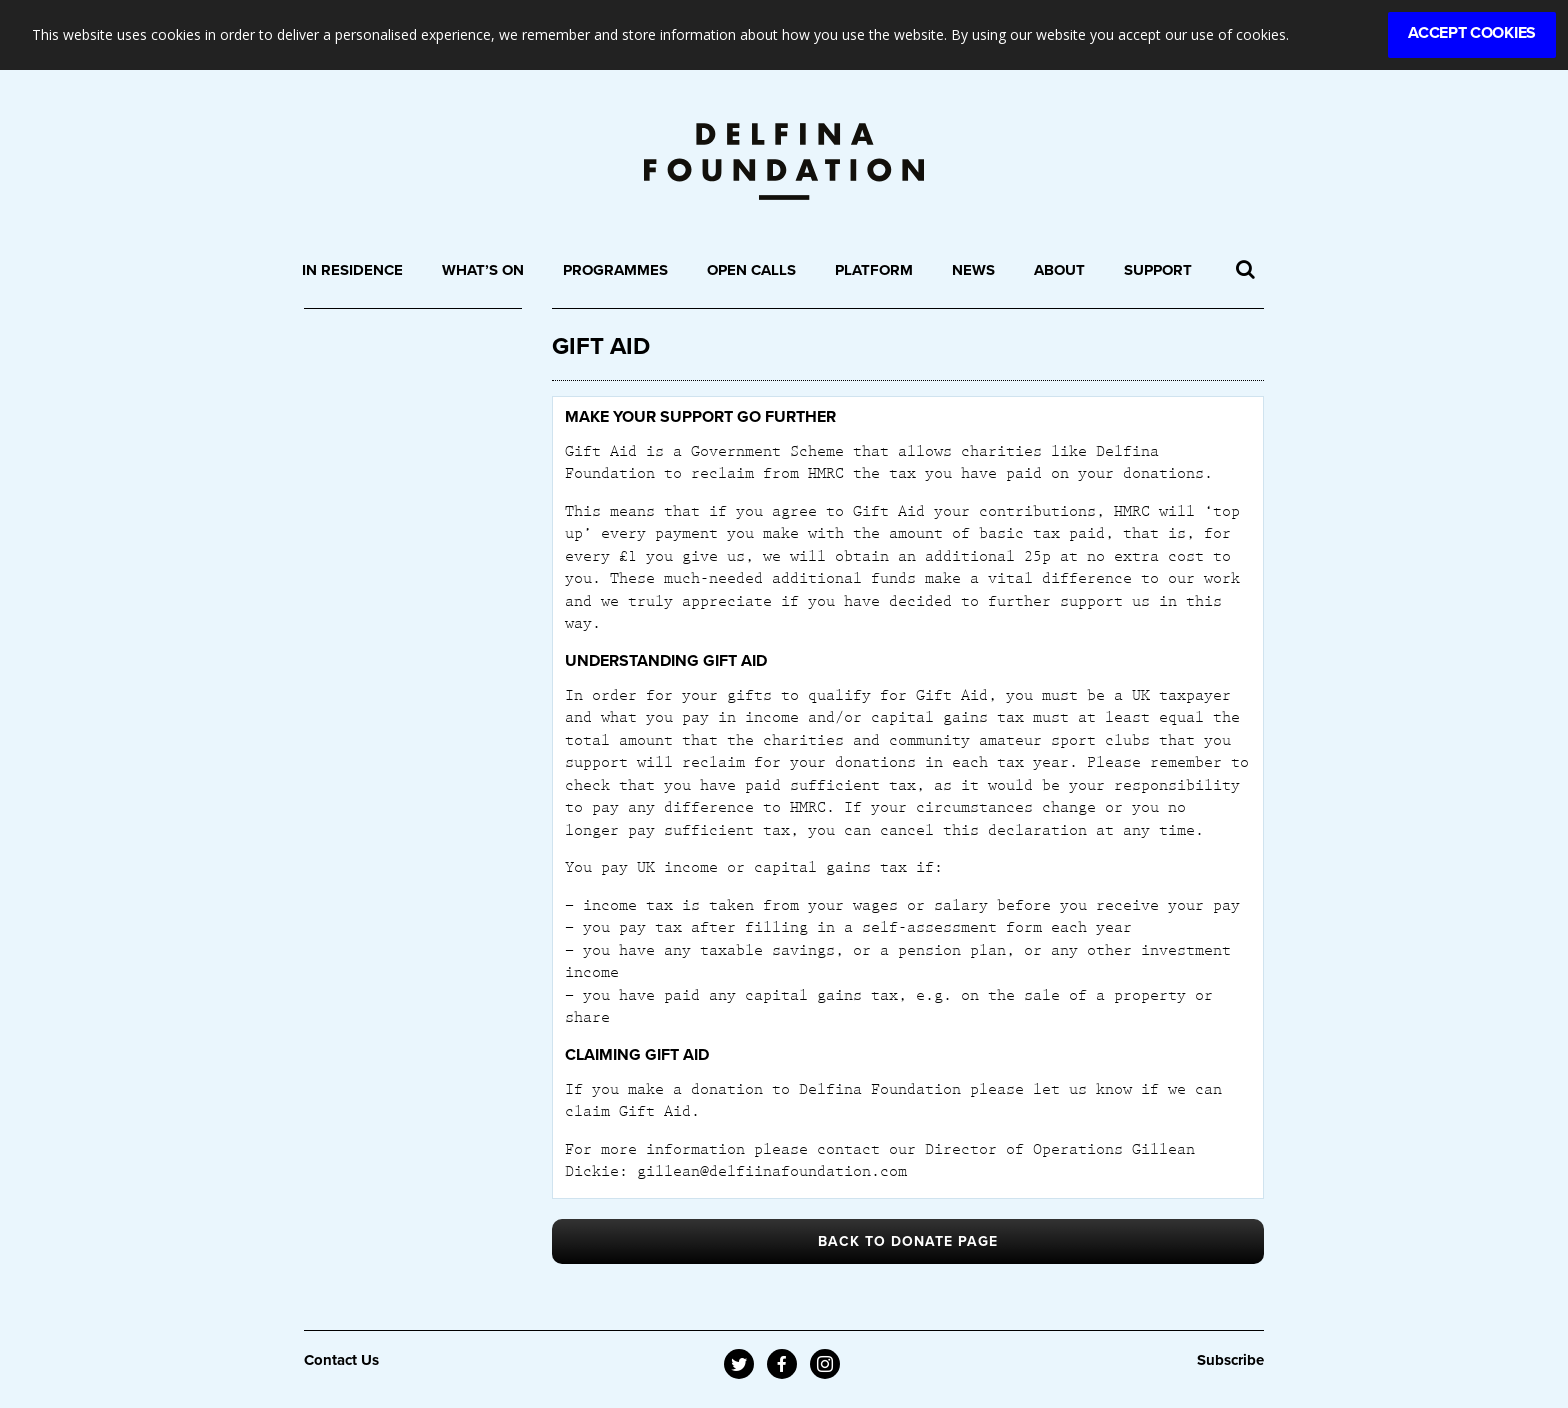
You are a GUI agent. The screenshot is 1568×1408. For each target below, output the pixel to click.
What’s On (483, 270)
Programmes (615, 270)
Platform (874, 270)
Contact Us (341, 1360)
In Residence (352, 270)
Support (1158, 270)
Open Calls (751, 270)
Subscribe (1230, 1360)
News (973, 270)
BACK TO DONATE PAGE (908, 1241)
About (1059, 270)
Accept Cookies (1472, 33)
